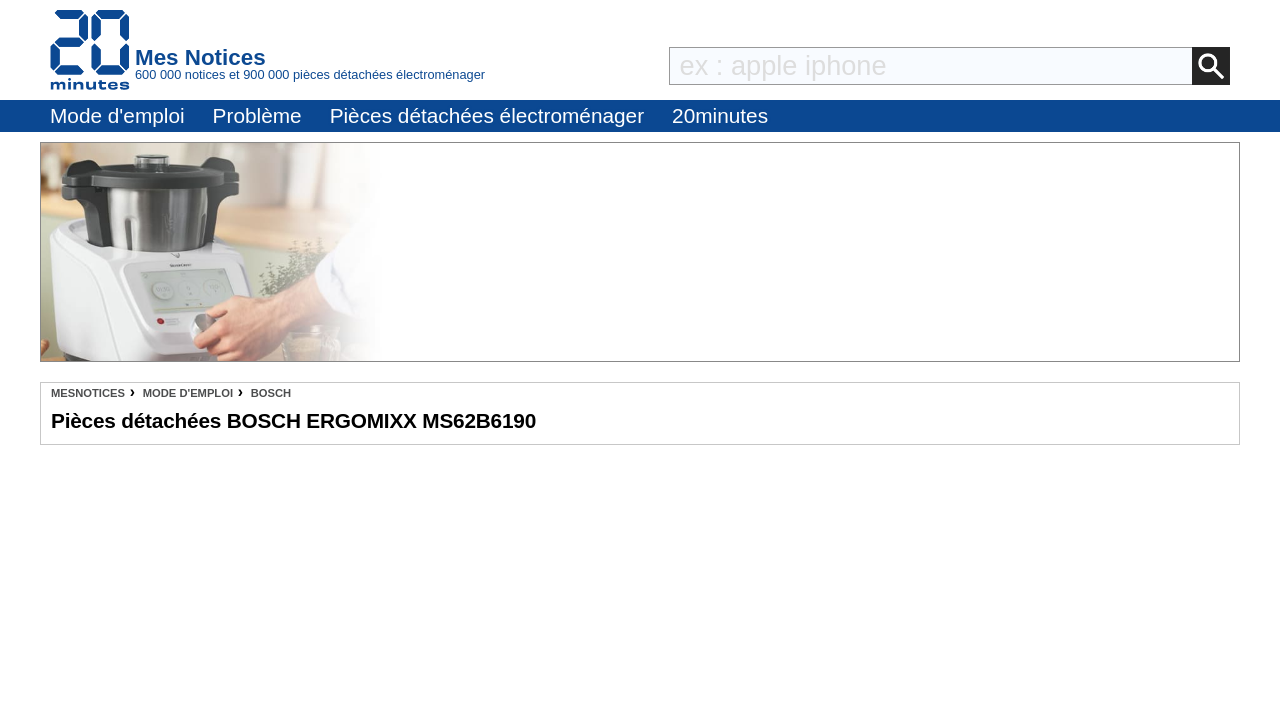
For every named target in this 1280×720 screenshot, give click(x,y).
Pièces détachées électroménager (487, 115)
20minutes (720, 115)
